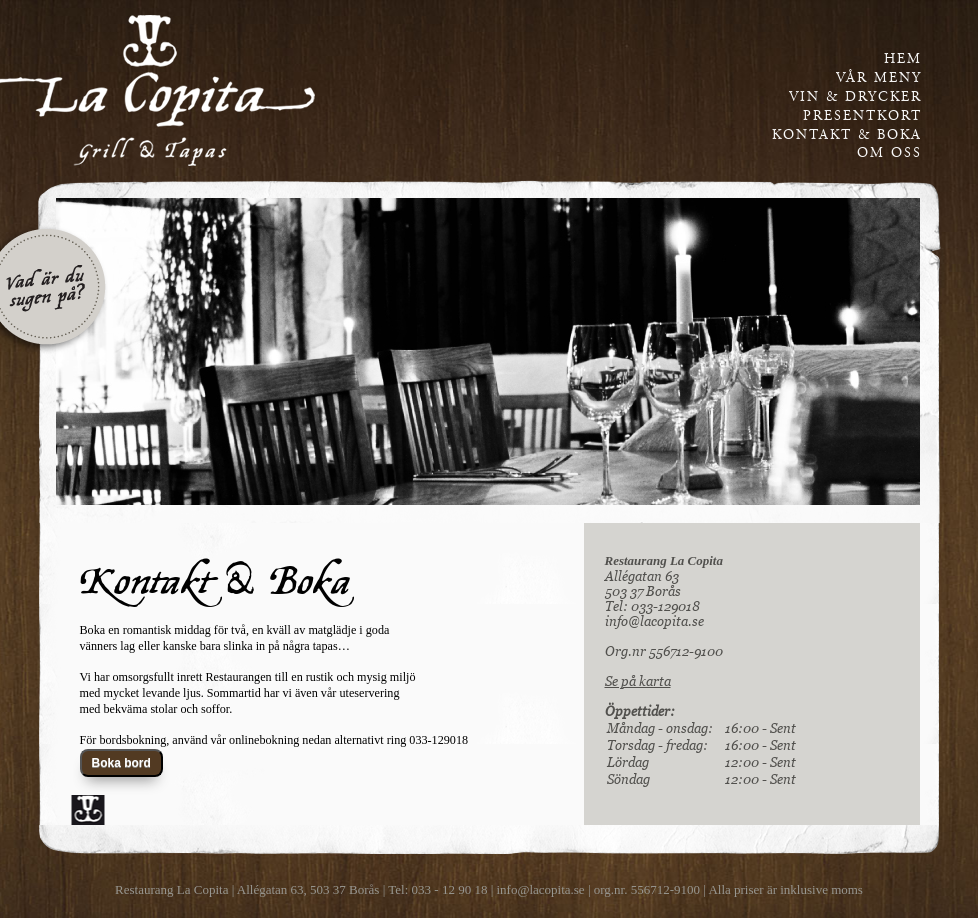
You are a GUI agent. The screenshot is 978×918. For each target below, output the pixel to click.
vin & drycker (855, 97)
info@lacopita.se (654, 621)
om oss (889, 153)
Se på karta (638, 681)
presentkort (862, 116)
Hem (903, 59)
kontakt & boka (847, 135)
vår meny (879, 78)
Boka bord (121, 763)
